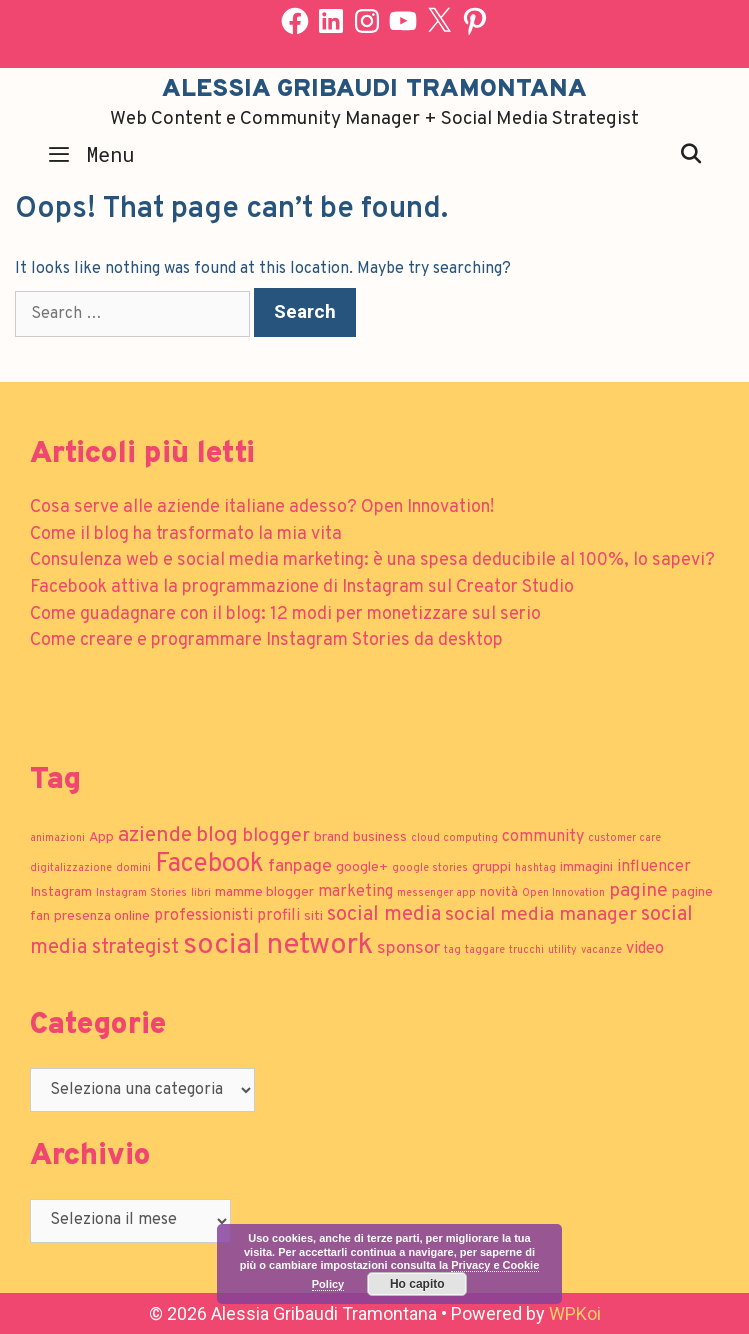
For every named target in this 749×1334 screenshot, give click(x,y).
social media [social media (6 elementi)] (384, 915)
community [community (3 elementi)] (543, 837)
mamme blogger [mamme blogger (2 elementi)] (264, 892)
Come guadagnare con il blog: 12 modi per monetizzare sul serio (285, 614)
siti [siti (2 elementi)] (313, 916)
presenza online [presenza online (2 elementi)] (102, 916)
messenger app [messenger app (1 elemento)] (436, 893)
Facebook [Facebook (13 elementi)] (209, 864)
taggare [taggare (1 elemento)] (485, 950)
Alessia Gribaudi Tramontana (374, 90)
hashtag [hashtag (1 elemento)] (535, 868)
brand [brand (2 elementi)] (331, 837)
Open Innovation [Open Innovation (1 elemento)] (563, 893)
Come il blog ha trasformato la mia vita (186, 534)
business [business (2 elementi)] (380, 837)
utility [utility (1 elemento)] (562, 950)
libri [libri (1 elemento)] (201, 893)
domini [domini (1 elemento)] (133, 868)
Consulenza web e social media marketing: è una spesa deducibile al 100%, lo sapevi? (372, 560)
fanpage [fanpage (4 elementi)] (300, 866)
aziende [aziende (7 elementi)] (155, 835)
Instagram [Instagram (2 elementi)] (61, 892)
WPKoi (575, 1313)
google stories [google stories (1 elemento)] (430, 868)
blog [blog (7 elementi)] (217, 835)
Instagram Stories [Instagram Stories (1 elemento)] (141, 893)
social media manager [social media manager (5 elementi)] (541, 915)
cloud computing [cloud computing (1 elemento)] (454, 838)
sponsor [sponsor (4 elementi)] (408, 948)
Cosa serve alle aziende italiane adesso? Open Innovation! (262, 507)
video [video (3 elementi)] (645, 949)
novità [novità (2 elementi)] (499, 892)
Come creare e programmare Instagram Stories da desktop (266, 640)
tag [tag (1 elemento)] (452, 950)
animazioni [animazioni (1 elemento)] (57, 838)
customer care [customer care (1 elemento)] (624, 838)
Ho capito (417, 1284)
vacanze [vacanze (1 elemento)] (601, 950)
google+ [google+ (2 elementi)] (362, 867)
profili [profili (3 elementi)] (278, 916)
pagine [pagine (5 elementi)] (638, 891)
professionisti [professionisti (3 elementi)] (203, 916)
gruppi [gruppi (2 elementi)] (491, 867)
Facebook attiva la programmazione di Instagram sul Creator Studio (302, 587)
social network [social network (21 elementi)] (278, 945)
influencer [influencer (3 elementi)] (654, 867)
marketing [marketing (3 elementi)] (355, 892)
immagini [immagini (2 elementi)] (586, 867)
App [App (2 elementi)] (101, 837)
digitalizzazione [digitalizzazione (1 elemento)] (71, 868)
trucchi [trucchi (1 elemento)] (526, 950)
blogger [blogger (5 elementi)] (276, 836)
